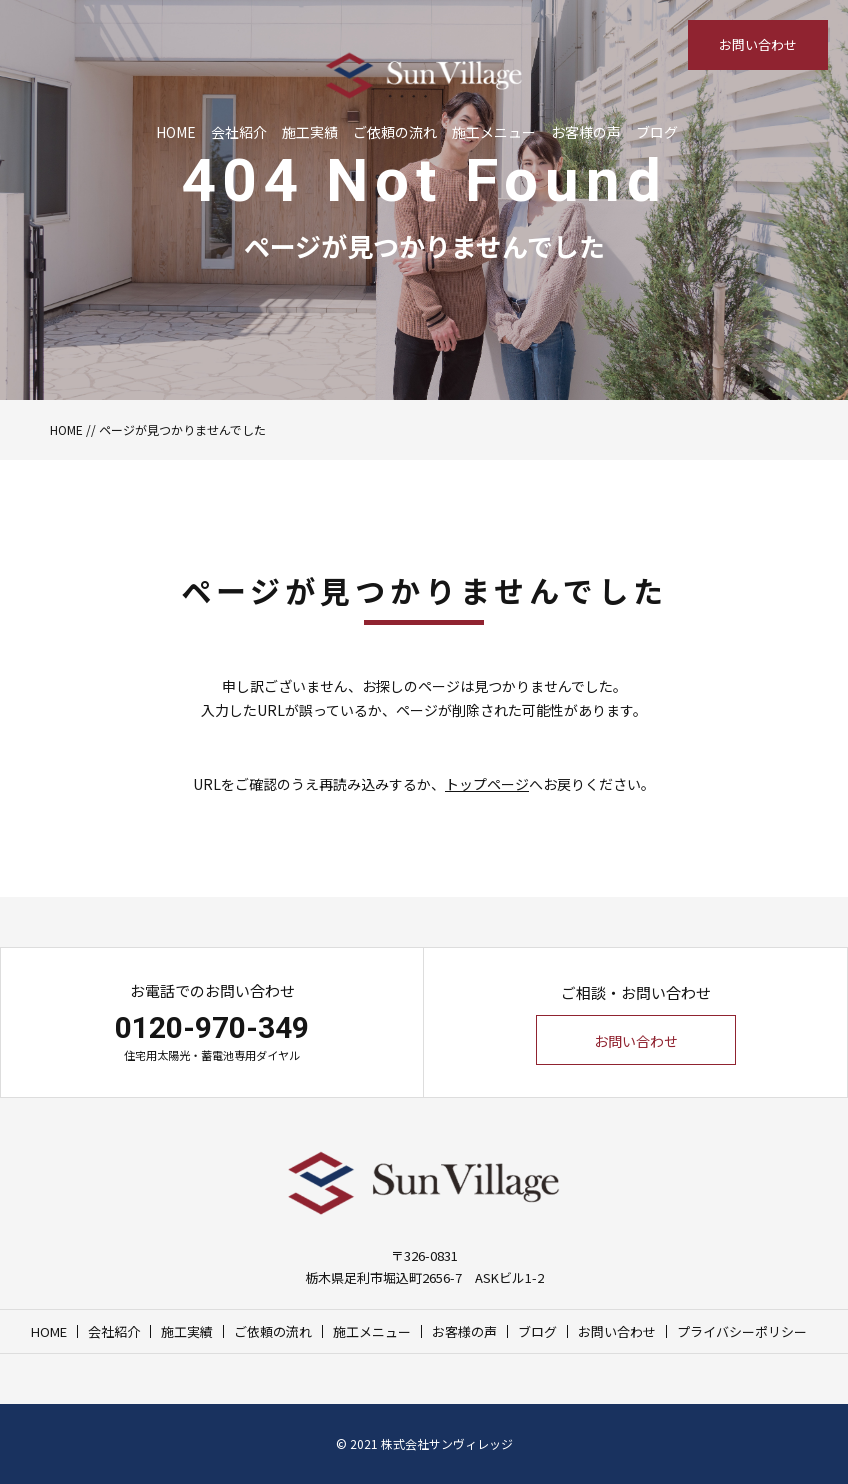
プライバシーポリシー (742, 1331)
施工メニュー (494, 132)
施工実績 (310, 132)
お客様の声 (586, 132)
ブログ (657, 132)
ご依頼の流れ (395, 132)
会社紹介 (239, 132)
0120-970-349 (212, 1027)
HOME (176, 132)
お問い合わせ (758, 44)
